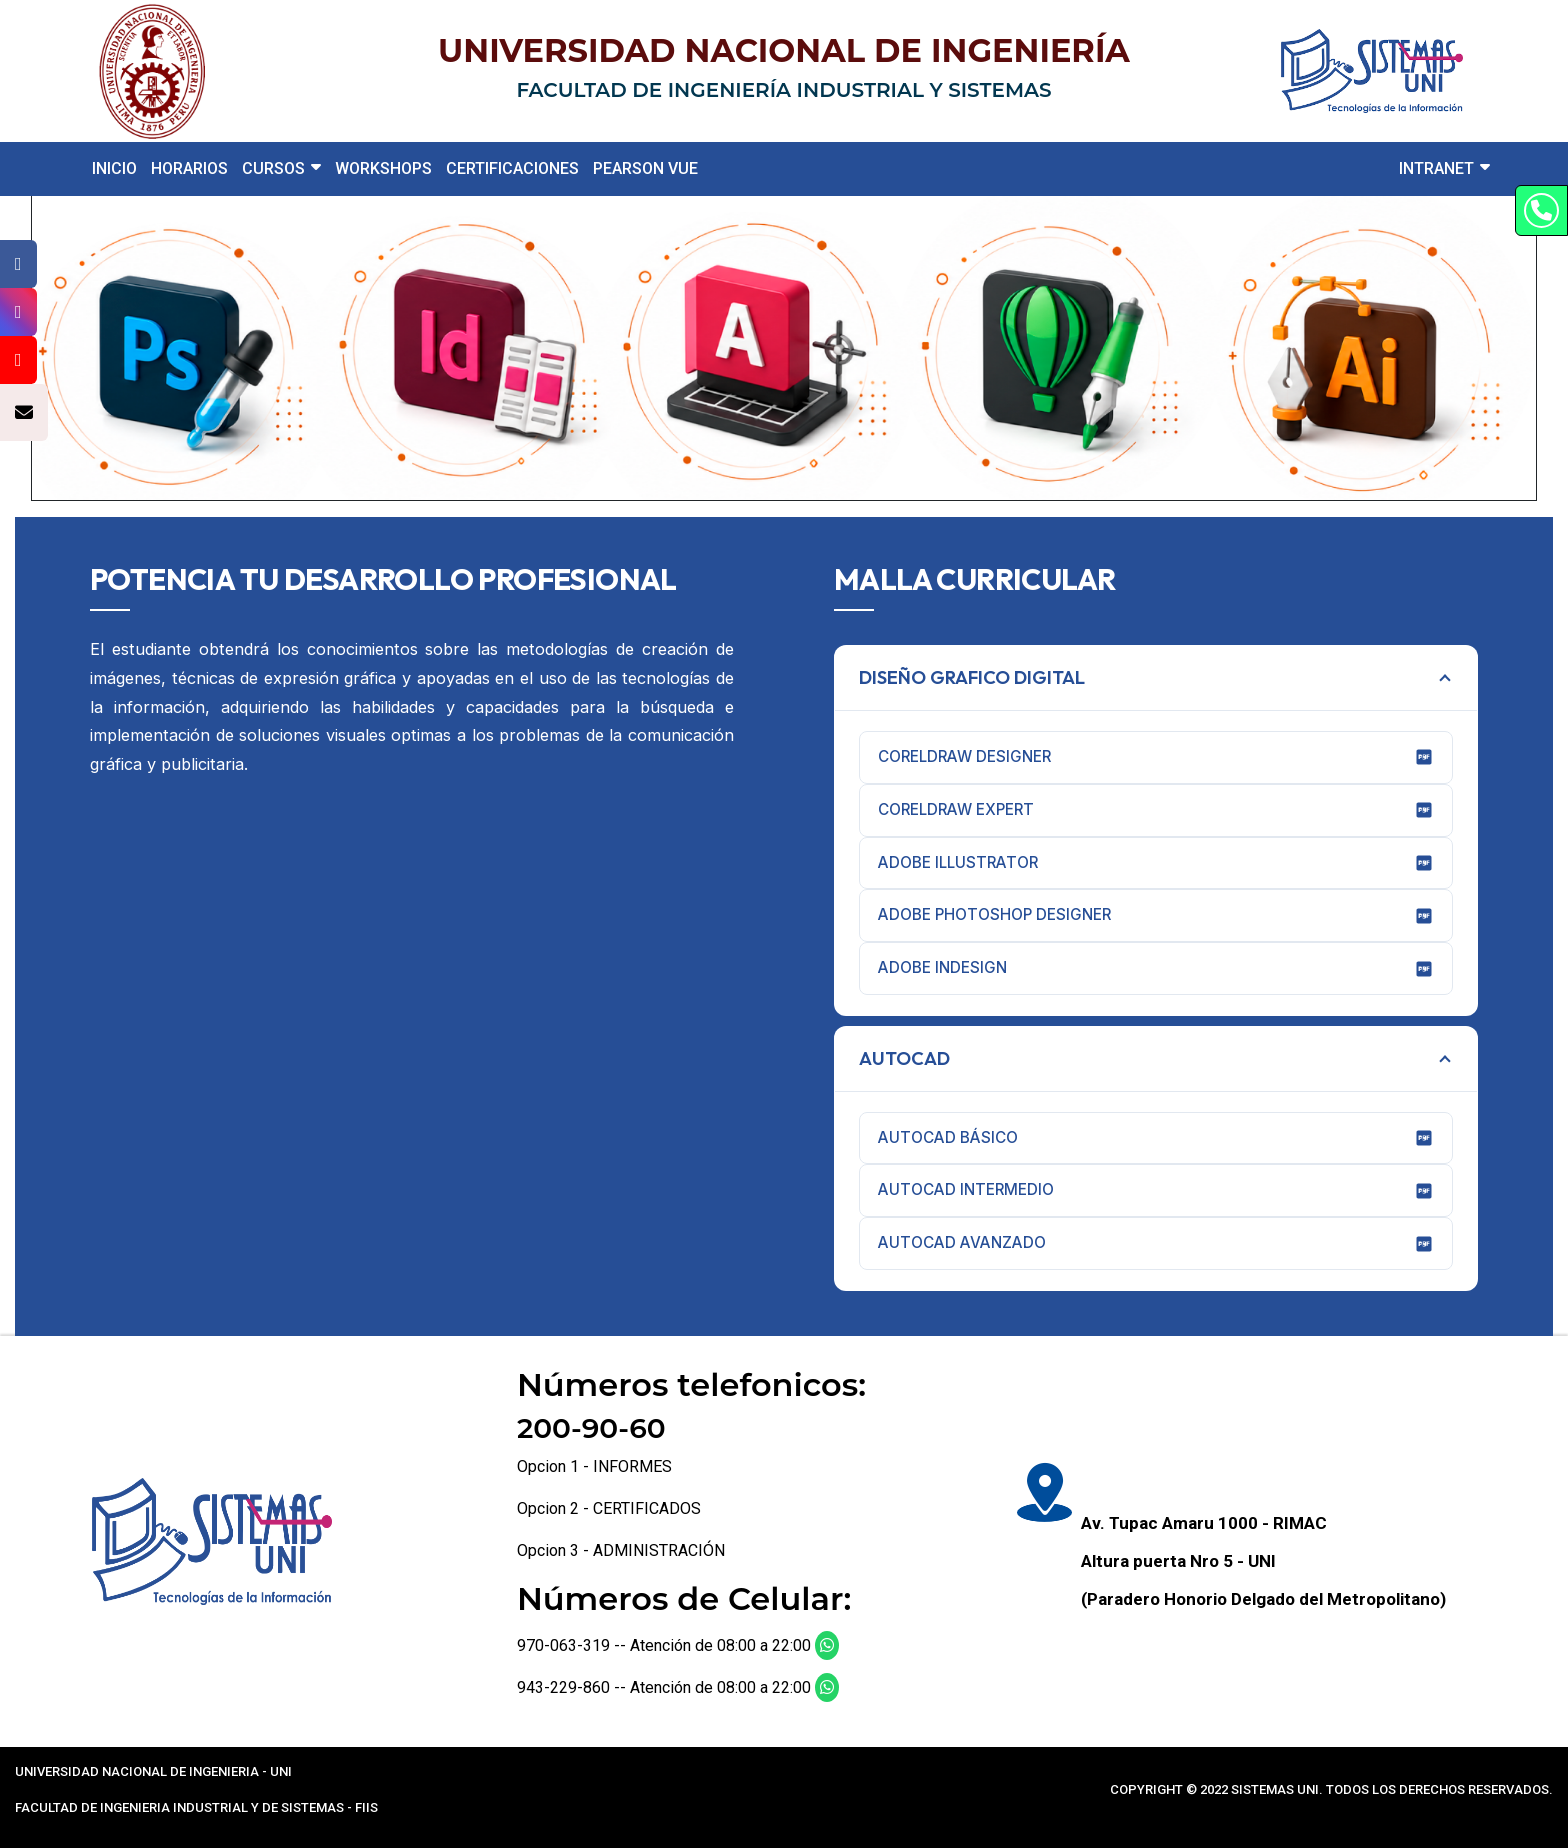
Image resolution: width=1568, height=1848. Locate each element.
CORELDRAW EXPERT (1156, 810)
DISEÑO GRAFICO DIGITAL (972, 677)
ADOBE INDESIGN (1156, 968)
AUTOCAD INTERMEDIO (1156, 1190)
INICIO (114, 168)
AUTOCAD (904, 1058)
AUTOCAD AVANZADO (1156, 1243)
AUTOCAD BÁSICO (1156, 1138)
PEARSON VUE (645, 168)
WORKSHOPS (383, 168)
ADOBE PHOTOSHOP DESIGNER (1156, 915)
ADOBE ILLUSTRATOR (1156, 863)
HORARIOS (189, 168)
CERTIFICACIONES (512, 168)
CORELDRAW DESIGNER (1156, 757)
